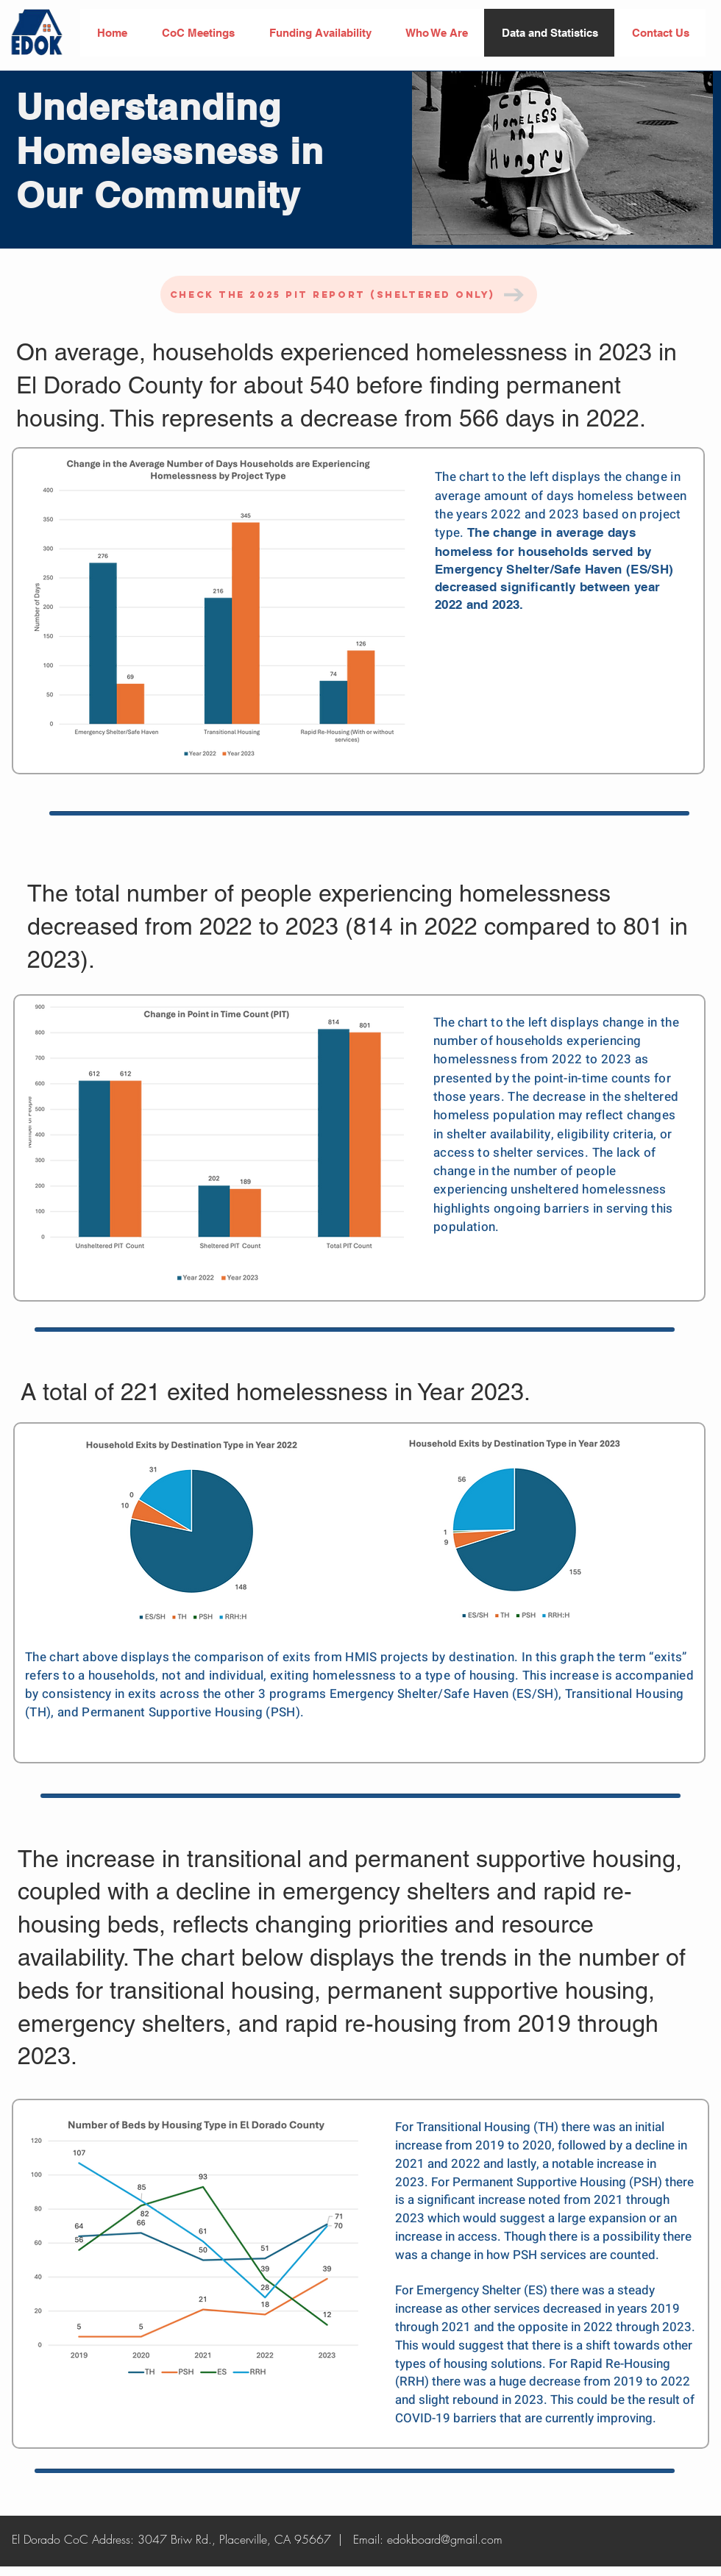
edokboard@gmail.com (444, 2539)
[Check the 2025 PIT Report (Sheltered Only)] (348, 294)
